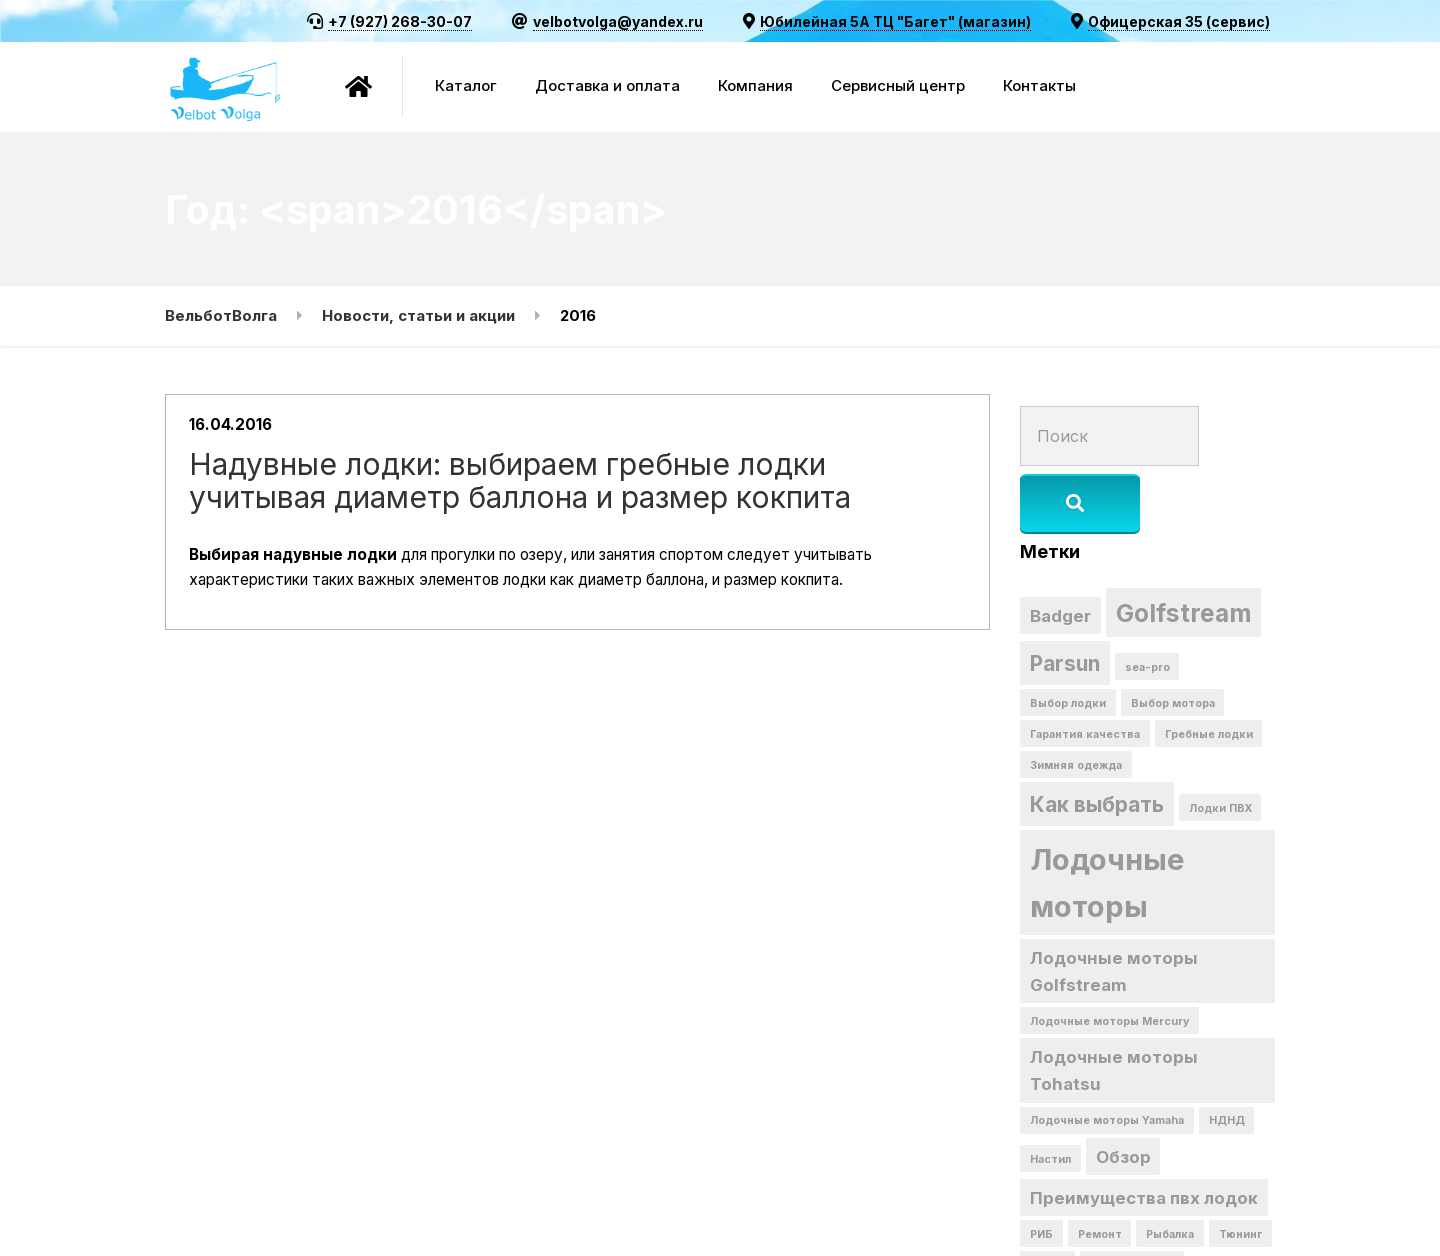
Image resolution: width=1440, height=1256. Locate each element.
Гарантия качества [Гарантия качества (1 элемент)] (1085, 668)
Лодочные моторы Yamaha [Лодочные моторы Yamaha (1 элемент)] (1107, 1056)
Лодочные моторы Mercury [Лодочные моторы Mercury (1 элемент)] (1109, 956)
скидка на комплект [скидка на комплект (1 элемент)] (1089, 1232)
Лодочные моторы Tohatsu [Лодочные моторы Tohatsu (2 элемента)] (1114, 1005)
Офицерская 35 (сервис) (1179, 21)
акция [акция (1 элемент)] (1047, 1201)
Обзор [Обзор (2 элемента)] (1123, 1092)
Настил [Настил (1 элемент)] (1050, 1094)
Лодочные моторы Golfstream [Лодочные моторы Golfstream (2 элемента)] (1114, 905)
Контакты (1039, 85)
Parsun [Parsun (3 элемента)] (1065, 596)
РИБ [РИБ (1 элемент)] (1041, 1170)
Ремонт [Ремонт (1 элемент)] (1100, 1170)
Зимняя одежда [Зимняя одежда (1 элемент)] (1076, 699)
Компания (755, 85)
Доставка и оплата (607, 85)
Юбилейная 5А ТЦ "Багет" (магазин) (895, 21)
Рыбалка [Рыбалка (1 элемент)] (1171, 1170)
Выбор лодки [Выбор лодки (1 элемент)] (1068, 636)
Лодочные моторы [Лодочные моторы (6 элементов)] (1107, 817)
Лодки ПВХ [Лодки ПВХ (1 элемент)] (1220, 742)
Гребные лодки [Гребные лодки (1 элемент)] (1209, 668)
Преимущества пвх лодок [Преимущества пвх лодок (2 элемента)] (1144, 1133)
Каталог (466, 85)
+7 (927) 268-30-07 (400, 21)
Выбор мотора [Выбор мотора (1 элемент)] (1173, 636)
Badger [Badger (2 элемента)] (1060, 549)
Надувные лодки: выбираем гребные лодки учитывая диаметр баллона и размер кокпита (559, 491)
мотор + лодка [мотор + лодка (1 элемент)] (1132, 1201)
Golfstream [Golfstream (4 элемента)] (1184, 546)
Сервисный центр (898, 85)
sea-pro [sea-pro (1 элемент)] (1147, 600)
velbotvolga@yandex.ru (618, 21)
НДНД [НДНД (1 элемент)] (1227, 1056)
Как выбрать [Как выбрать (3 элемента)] (1097, 738)
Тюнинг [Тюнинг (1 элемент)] (1241, 1170)
